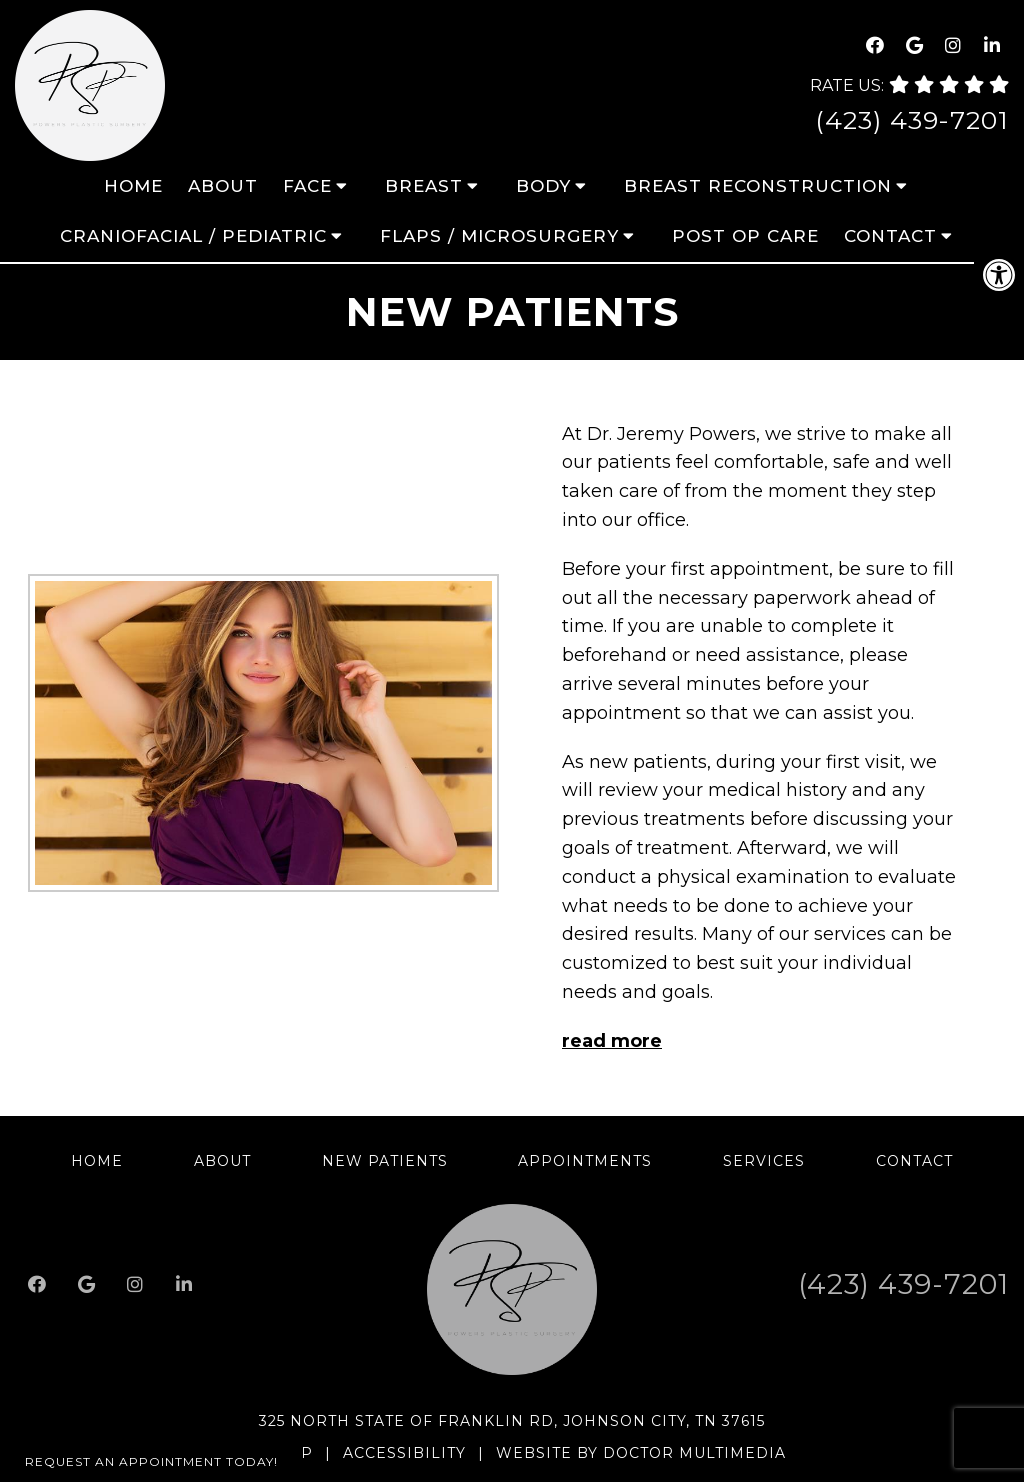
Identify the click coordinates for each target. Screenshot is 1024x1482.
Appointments (585, 1161)
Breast (424, 186)
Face (307, 186)
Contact (890, 236)
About (223, 186)
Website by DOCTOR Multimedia (641, 1453)
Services (764, 1161)
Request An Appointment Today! (151, 1461)
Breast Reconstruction (758, 186)
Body (543, 186)
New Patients (385, 1161)
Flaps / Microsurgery (499, 236)
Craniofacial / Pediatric (193, 236)
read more (612, 1041)
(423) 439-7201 (912, 120)
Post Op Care (745, 236)
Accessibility (404, 1453)
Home (133, 186)
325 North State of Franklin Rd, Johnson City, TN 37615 (512, 1421)
